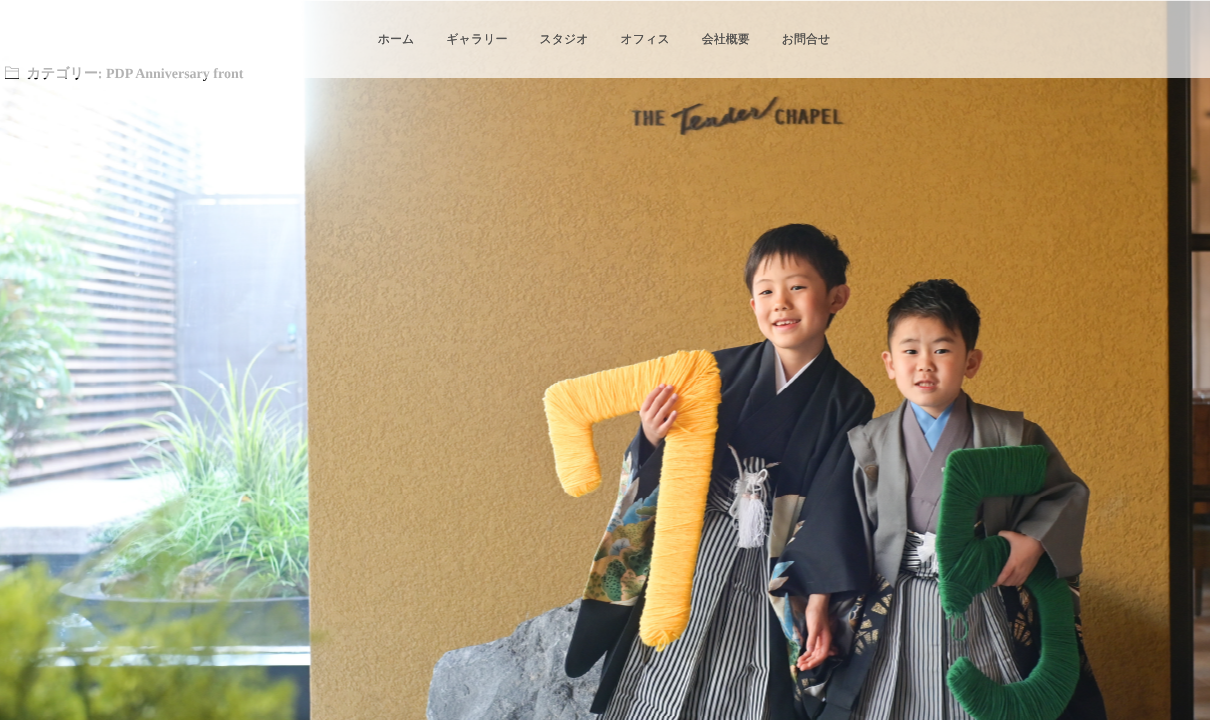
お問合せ (806, 39)
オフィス (645, 39)
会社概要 (726, 39)
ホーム (396, 39)
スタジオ (563, 39)
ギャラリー (476, 39)
